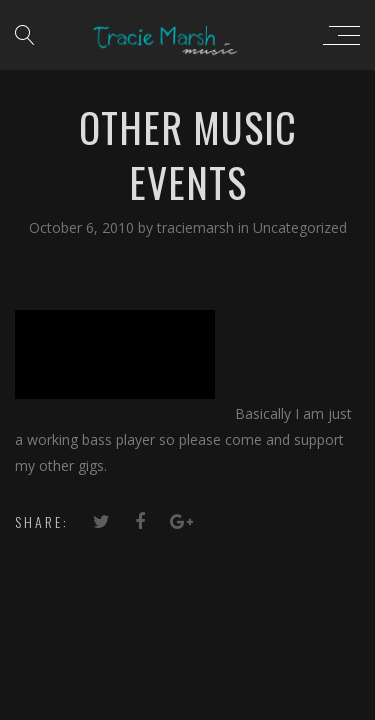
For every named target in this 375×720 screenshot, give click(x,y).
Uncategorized (300, 227)
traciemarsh (197, 227)
